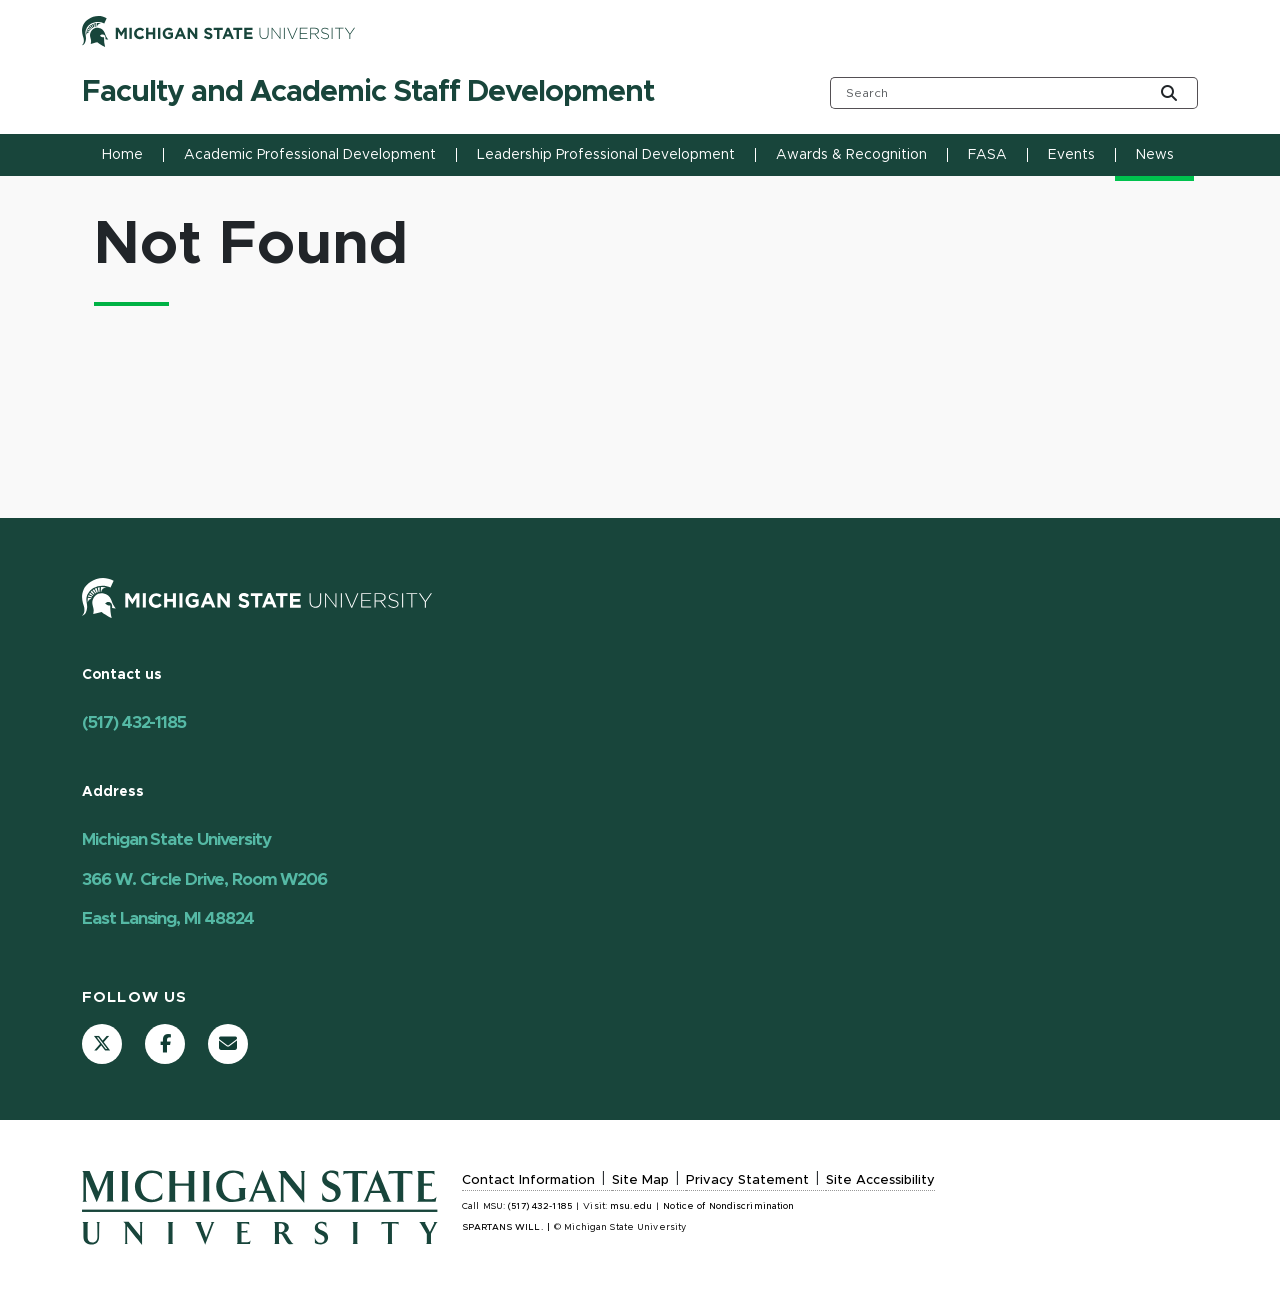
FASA (987, 155)
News (1155, 155)
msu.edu (631, 1206)
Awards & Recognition (851, 155)
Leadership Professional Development (606, 155)
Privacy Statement (747, 1180)
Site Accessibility (880, 1180)
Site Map (640, 1180)
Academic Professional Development (310, 155)
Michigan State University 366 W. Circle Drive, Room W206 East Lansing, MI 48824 (204, 879)
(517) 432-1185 (134, 722)
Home (122, 155)
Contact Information (528, 1180)
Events (1071, 155)
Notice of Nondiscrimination (728, 1206)
